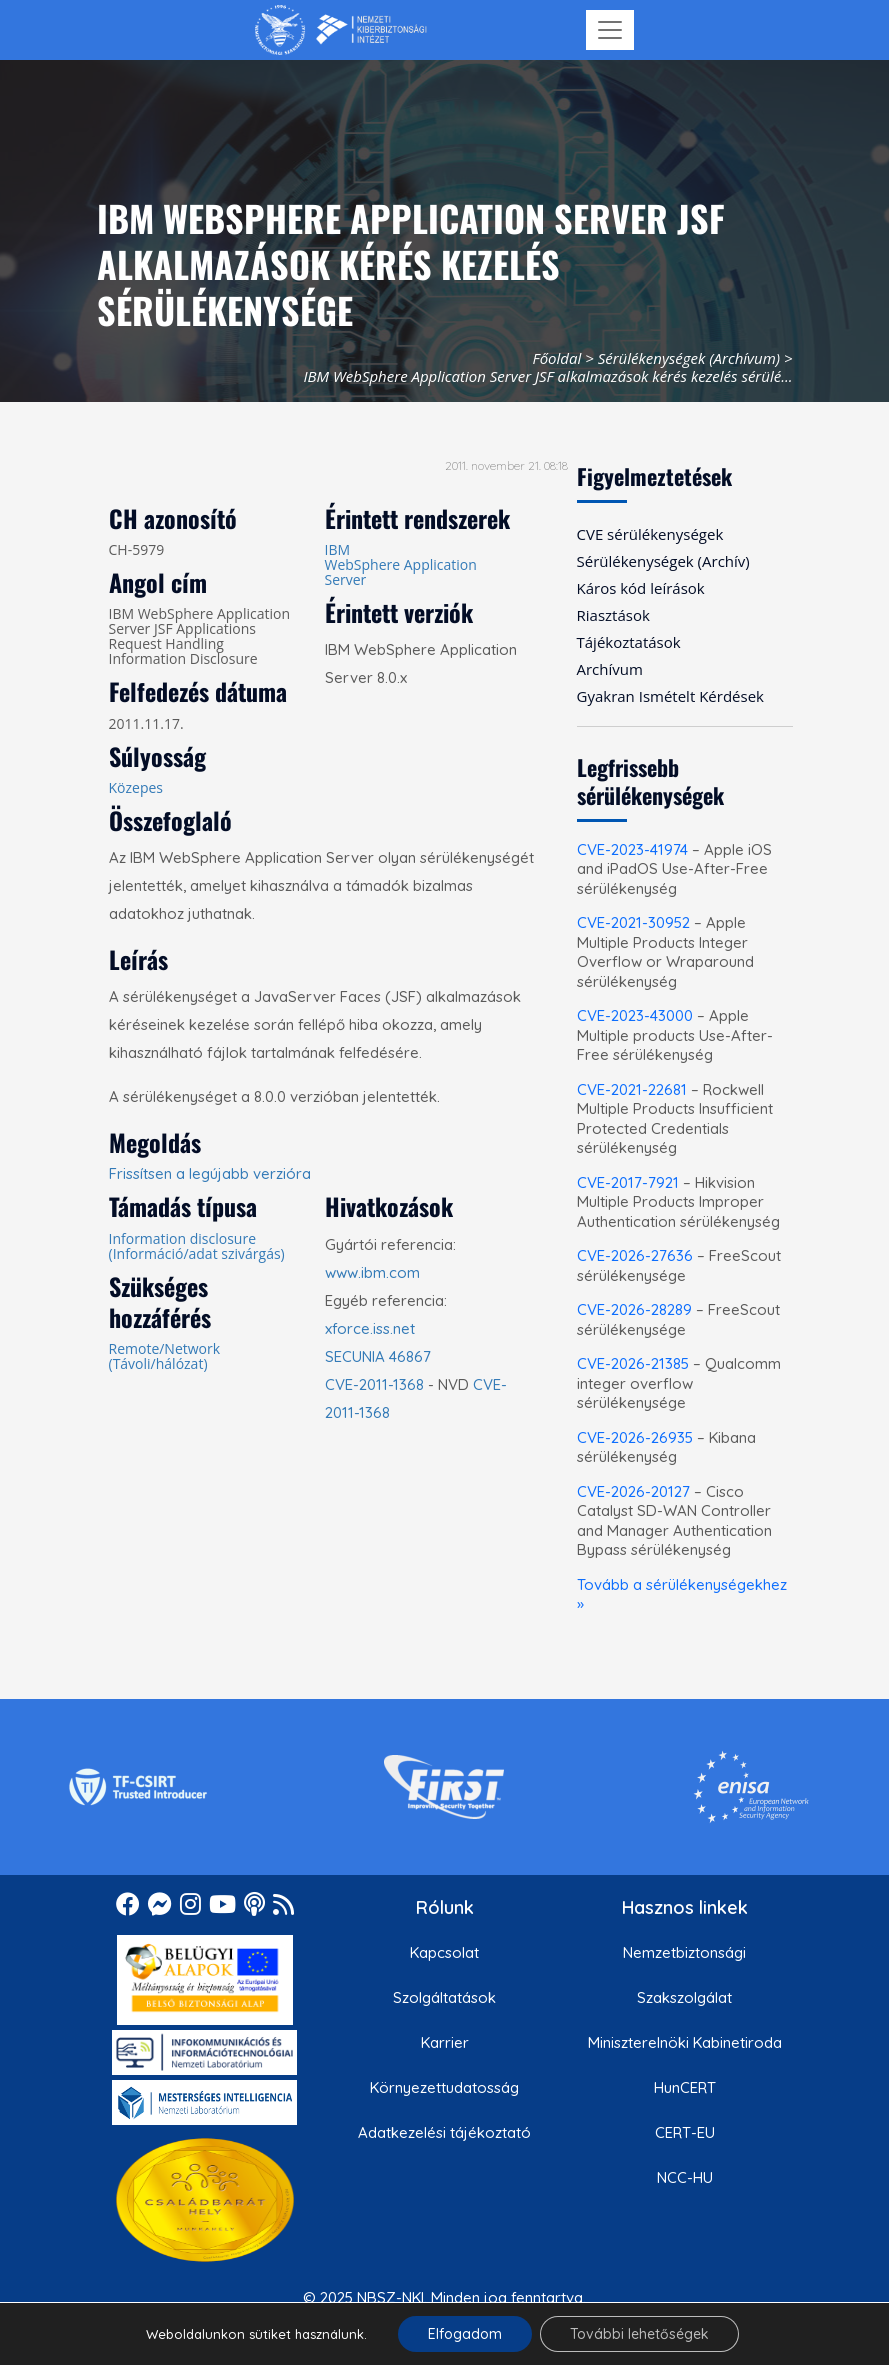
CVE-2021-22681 (632, 1089)
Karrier (445, 2042)
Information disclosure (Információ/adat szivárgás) (197, 1246)
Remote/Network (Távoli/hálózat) (165, 1356)
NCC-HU (685, 2177)
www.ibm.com (372, 1272)
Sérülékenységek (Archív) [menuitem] (663, 561)
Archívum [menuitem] (610, 669)
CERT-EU (685, 2132)
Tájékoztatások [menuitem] (629, 642)
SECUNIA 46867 (378, 1356)
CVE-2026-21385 (633, 1363)
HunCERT (685, 2087)
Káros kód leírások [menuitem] (641, 588)
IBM (338, 549)
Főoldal (556, 358)
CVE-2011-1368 (374, 1384)
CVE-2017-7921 (628, 1182)
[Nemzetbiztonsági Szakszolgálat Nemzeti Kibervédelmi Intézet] (340, 30)
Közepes (136, 787)
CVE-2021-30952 (633, 922)
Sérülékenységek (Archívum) (689, 358)
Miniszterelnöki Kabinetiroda (685, 2042)
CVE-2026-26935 (635, 1437)
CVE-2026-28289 (634, 1309)
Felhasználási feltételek (444, 2342)
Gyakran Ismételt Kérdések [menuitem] (670, 696)
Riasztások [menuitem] (613, 615)
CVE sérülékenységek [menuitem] (650, 534)
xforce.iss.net (370, 1328)
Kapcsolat (444, 1952)
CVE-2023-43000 (635, 1015)
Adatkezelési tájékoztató (444, 2132)
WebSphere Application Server (401, 572)
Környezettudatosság (444, 2087)
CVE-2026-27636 (635, 1255)
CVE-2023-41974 (632, 849)
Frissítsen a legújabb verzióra (210, 1173)
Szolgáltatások (444, 1997)
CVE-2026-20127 (633, 1491)
